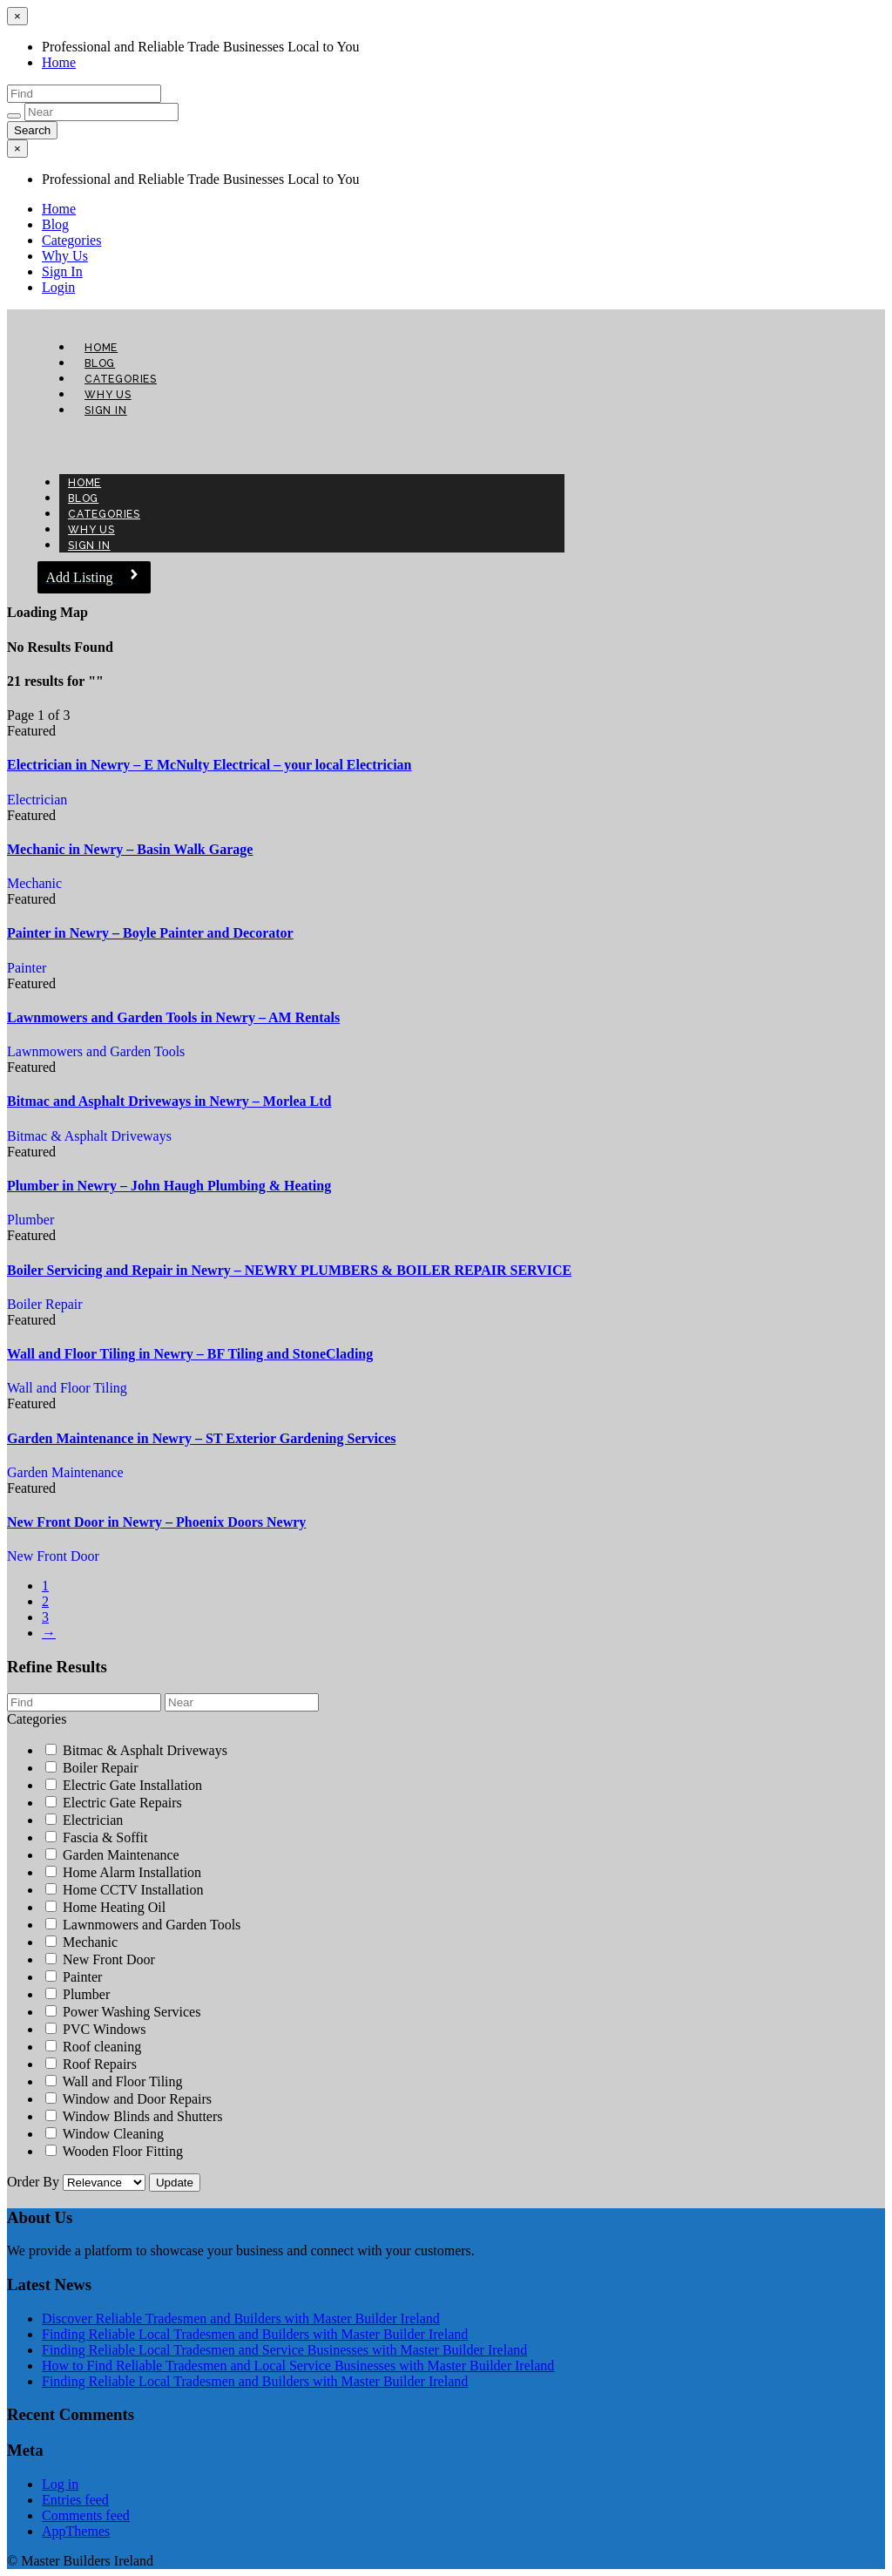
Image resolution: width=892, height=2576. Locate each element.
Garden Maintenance (65, 1472)
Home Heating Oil (105, 1907)
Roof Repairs (91, 2064)
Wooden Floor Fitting (114, 2151)
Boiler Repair (45, 1304)
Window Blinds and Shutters (134, 2116)
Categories (71, 240)
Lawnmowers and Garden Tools (96, 1051)
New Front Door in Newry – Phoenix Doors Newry (156, 1522)
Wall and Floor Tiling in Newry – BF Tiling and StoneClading (190, 1353)
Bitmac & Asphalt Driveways (89, 1136)
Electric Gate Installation (123, 1785)
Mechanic (34, 883)
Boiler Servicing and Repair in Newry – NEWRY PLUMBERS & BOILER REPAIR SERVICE (289, 1270)
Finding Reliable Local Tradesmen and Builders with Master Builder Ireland (255, 2334)
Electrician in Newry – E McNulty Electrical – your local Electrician (209, 764)
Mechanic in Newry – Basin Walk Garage (130, 849)
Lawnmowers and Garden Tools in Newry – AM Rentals (173, 1017)
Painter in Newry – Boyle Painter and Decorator (150, 932)
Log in (60, 2484)
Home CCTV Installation (124, 1889)
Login (58, 287)
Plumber (30, 1219)
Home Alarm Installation (123, 1872)
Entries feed (75, 2499)
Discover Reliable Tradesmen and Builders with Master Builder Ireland (241, 2318)
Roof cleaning (93, 2046)
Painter (26, 967)
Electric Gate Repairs (113, 1802)
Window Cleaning (104, 2133)
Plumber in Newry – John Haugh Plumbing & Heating (169, 1185)
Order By (78, 2181)
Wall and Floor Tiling (67, 1387)
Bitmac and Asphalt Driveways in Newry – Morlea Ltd (169, 1101)
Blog (55, 224)
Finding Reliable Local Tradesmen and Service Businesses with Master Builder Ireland (284, 2349)
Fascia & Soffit (96, 1837)
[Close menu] (17, 16)
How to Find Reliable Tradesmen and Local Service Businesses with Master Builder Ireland (298, 2365)
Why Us (65, 255)
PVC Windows (95, 2029)
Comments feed (86, 2515)
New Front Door (53, 1556)
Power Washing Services (122, 2011)
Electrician (37, 799)
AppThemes (76, 2531)
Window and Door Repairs (128, 2098)
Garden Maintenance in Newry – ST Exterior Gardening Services (201, 1438)
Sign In (62, 271)
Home (59, 62)
